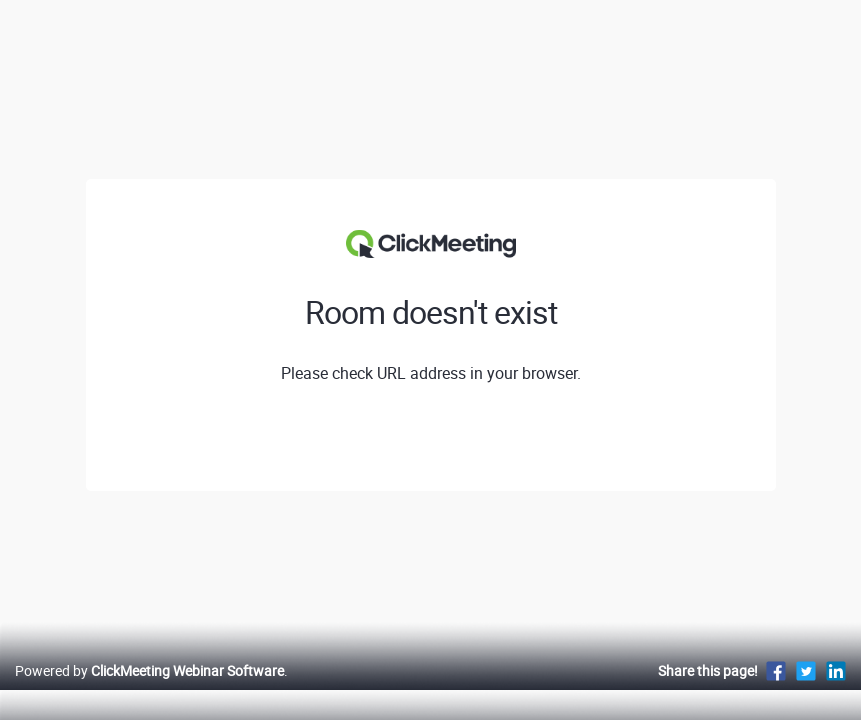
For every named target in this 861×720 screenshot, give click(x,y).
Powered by (149, 691)
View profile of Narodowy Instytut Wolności (431, 439)
